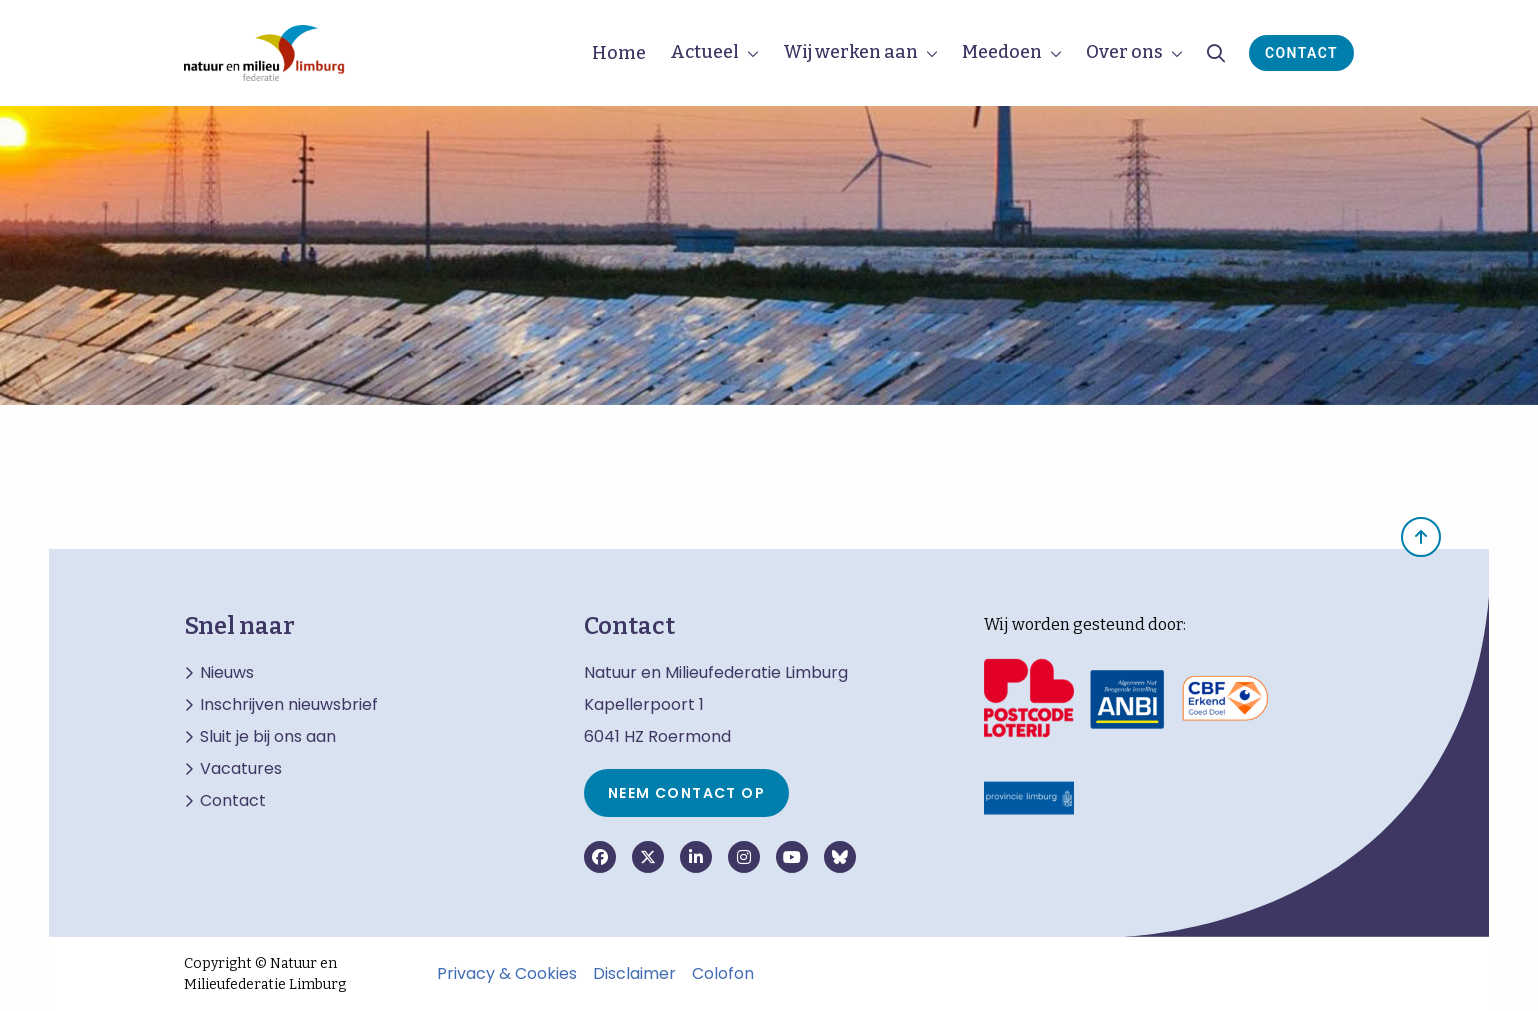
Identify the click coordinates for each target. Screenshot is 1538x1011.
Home (619, 53)
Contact (1301, 53)
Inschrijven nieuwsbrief (289, 705)
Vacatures (241, 769)
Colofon (723, 974)
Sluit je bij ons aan (268, 737)
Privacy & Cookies (507, 974)
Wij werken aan (850, 52)
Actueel (704, 52)
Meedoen (1002, 52)
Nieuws (227, 673)
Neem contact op (686, 793)
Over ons (1124, 52)
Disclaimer (634, 974)
